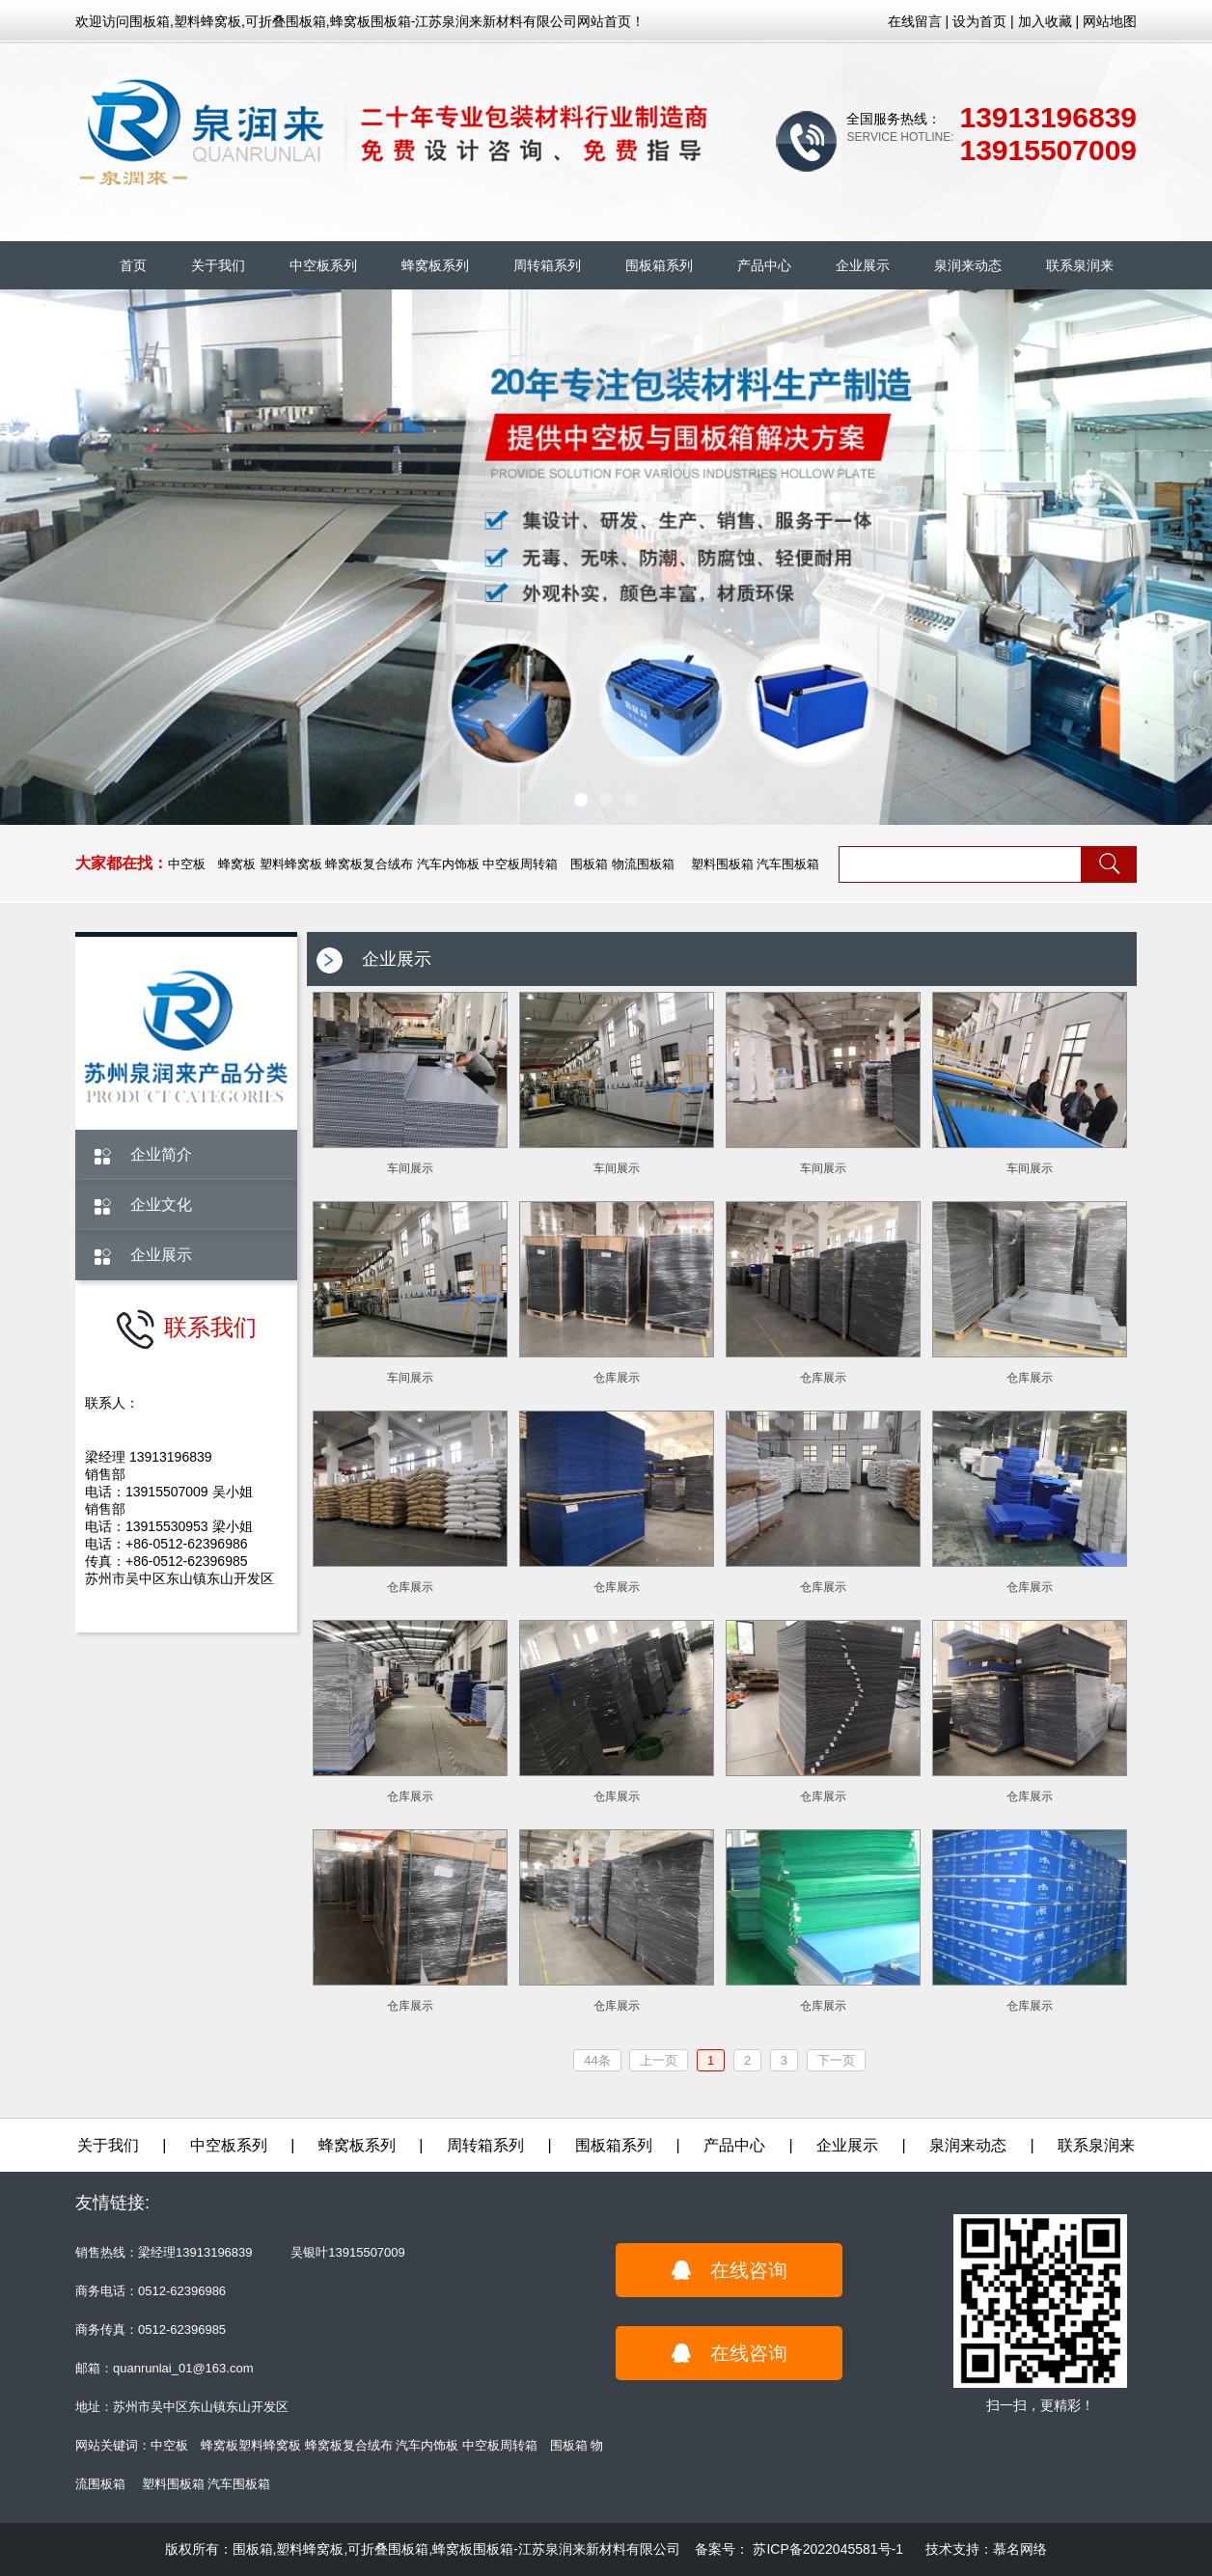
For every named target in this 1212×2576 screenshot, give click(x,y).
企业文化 (161, 1204)
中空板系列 (323, 265)
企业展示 (863, 265)
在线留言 (915, 21)
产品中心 (764, 265)
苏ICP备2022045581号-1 (828, 2549)
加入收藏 (1045, 21)
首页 (133, 265)
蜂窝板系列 (435, 265)
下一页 (836, 2060)
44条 (597, 2060)
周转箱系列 (547, 265)
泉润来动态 (968, 265)
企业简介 (161, 1154)
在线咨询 (729, 2270)
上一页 (658, 2060)
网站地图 (1110, 21)
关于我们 (218, 265)
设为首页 (979, 21)
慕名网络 (1020, 2549)
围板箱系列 (659, 265)
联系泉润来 (1080, 265)
